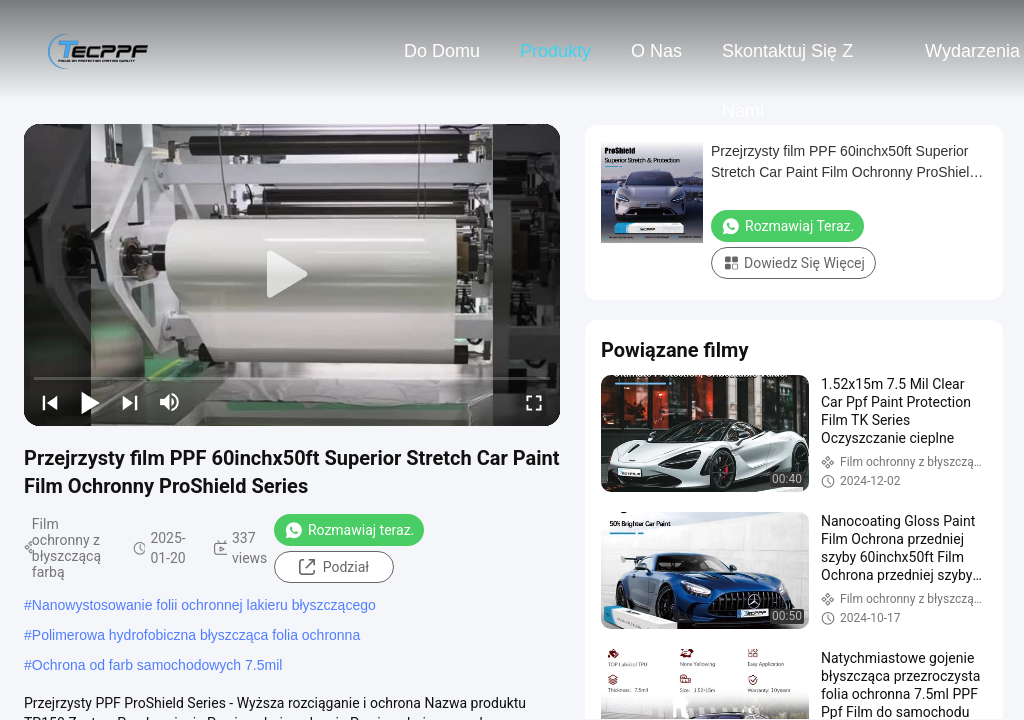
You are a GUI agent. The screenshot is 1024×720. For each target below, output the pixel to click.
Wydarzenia (972, 51)
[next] (130, 402)
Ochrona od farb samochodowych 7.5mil (157, 665)
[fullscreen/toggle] (534, 402)
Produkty (555, 51)
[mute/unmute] (170, 402)
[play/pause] (90, 402)
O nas (656, 51)
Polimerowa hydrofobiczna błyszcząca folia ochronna (196, 635)
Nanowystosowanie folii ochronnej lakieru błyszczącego (204, 605)
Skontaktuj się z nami (787, 61)
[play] (292, 275)
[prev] (50, 402)
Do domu (442, 51)
